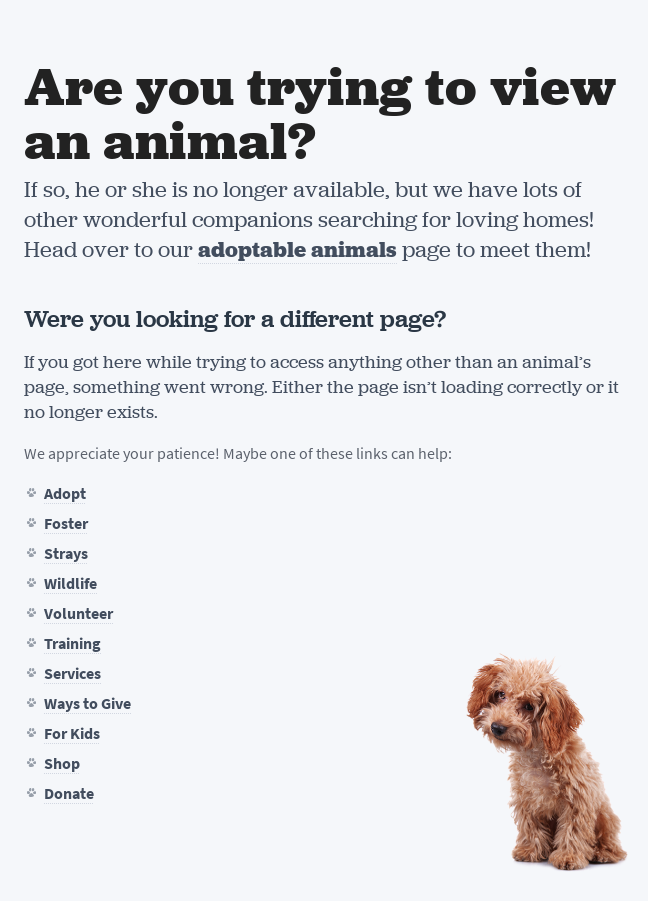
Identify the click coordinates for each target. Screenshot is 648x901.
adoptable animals (297, 249)
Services (72, 673)
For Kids (72, 733)
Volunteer (78, 613)
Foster (66, 523)
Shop (62, 763)
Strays (66, 553)
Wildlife (70, 583)
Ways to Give (87, 703)
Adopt (65, 493)
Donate (69, 793)
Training (72, 643)
